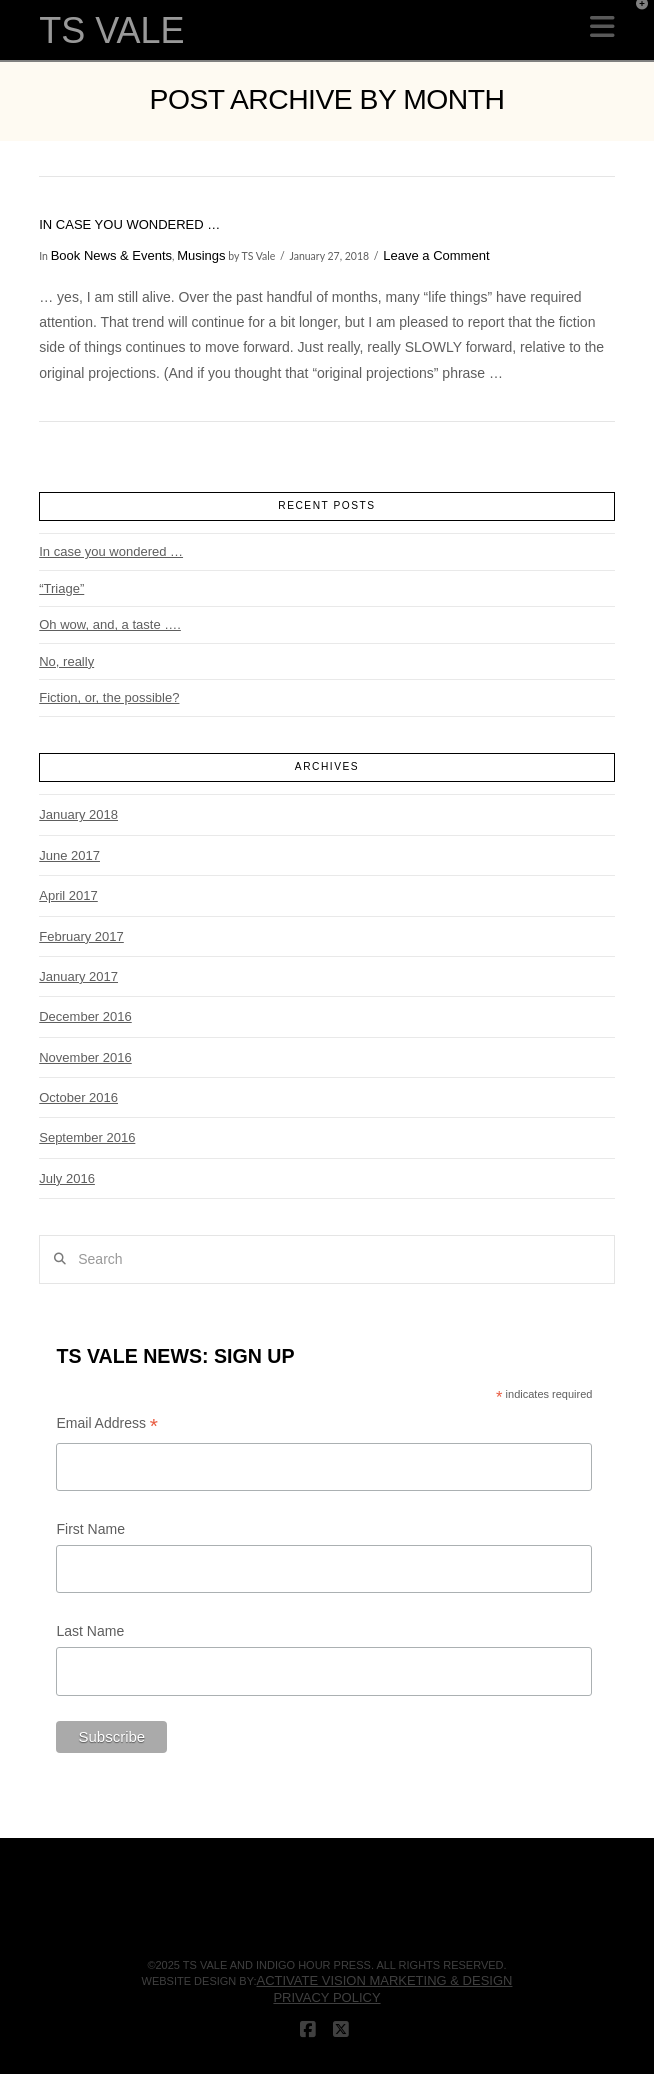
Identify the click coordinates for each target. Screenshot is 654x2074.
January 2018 (78, 814)
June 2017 (69, 855)
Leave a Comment (436, 255)
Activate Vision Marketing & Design (384, 1980)
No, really (66, 661)
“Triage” (61, 588)
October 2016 (78, 1097)
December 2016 (85, 1016)
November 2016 (85, 1057)
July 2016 (67, 1178)
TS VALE (111, 31)
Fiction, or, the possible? (109, 697)
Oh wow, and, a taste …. (110, 624)
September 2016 (87, 1137)
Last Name (90, 1631)
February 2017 (81, 936)
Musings (201, 255)
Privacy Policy (326, 1997)
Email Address (107, 1425)
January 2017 (78, 976)
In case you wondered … (129, 224)
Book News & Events (111, 255)
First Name (90, 1529)
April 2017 (68, 895)
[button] (602, 27)
